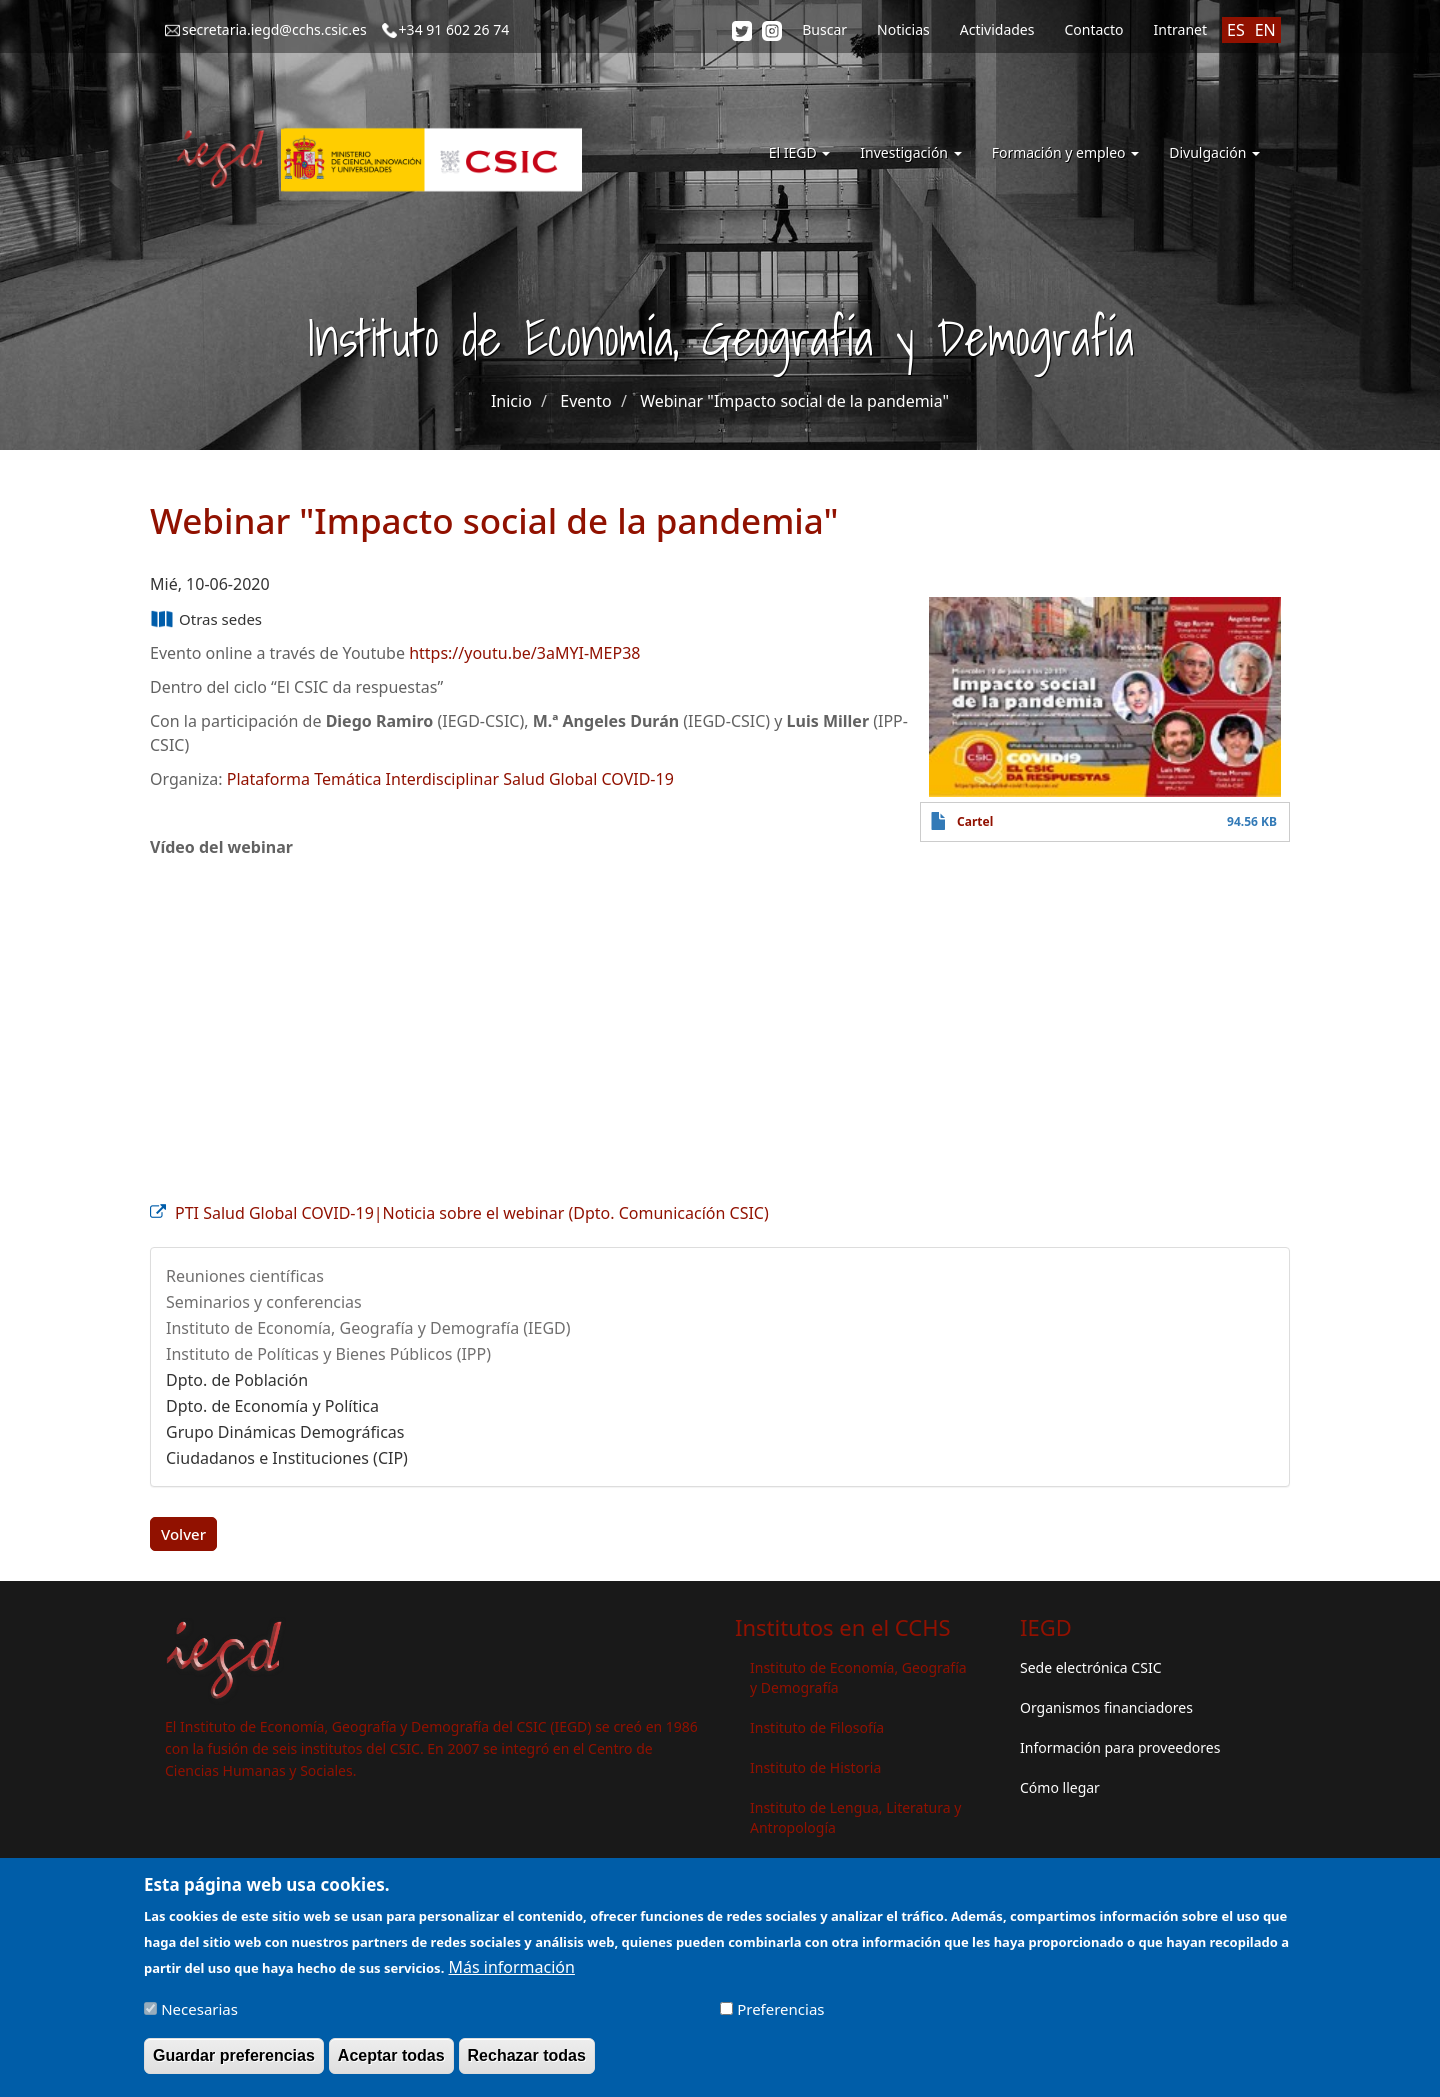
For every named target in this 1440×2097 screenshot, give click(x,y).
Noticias (903, 29)
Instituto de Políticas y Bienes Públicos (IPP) (328, 1354)
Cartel (975, 821)
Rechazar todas (527, 2055)
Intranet (1180, 29)
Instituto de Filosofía (817, 1727)
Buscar (824, 29)
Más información (511, 1967)
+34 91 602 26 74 (454, 29)
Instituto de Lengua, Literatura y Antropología (855, 1817)
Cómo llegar (1060, 1787)
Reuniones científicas (245, 1276)
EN (1265, 30)
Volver (183, 1534)
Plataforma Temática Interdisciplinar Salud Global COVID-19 (450, 779)
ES (1236, 30)
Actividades (997, 29)
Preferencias (780, 2009)
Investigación (910, 152)
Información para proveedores (1120, 1747)
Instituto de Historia (815, 1767)
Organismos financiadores (1106, 1707)
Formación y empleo (1066, 152)
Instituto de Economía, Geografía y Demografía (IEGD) (368, 1328)
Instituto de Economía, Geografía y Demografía (858, 1677)
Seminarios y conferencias (264, 1302)
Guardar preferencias (234, 2055)
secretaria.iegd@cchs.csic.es (274, 29)
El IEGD (800, 152)
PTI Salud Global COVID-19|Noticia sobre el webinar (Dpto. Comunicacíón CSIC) (472, 1213)
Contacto (1093, 29)
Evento (585, 401)
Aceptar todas (391, 2055)
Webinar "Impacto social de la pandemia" (794, 401)
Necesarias (199, 2009)
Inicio (511, 401)
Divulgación (1214, 152)
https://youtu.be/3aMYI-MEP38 (524, 653)
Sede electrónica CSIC (1090, 1667)
